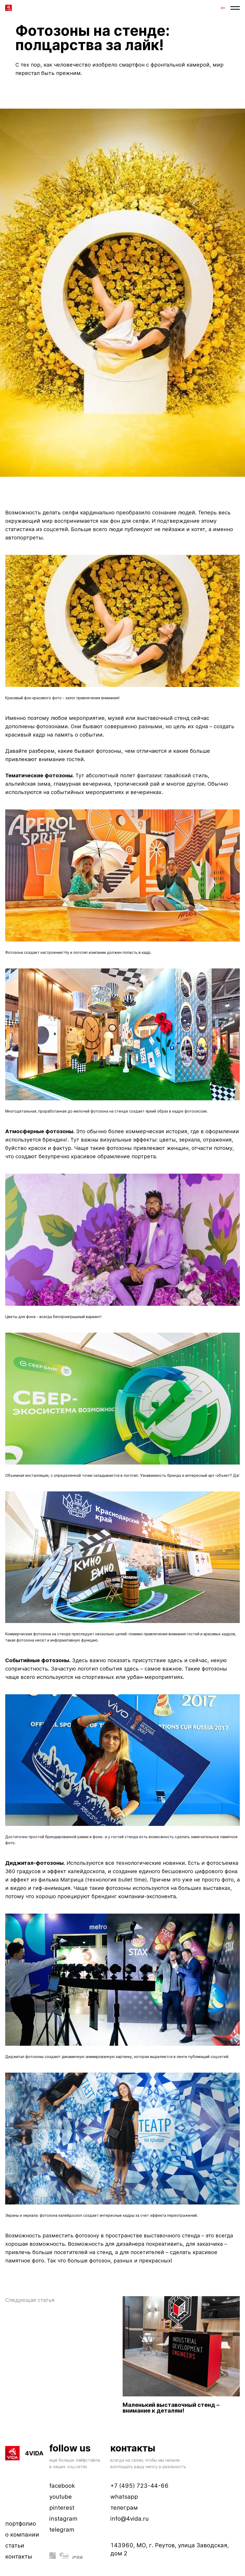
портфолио (20, 2523)
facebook (62, 2485)
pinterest (61, 2507)
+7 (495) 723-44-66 (139, 2485)
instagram (63, 2518)
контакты (18, 2556)
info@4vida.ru (129, 2518)
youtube (60, 2496)
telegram (61, 2529)
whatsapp (124, 2496)
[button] (235, 8)
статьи (14, 2545)
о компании (22, 2534)
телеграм (124, 2507)
